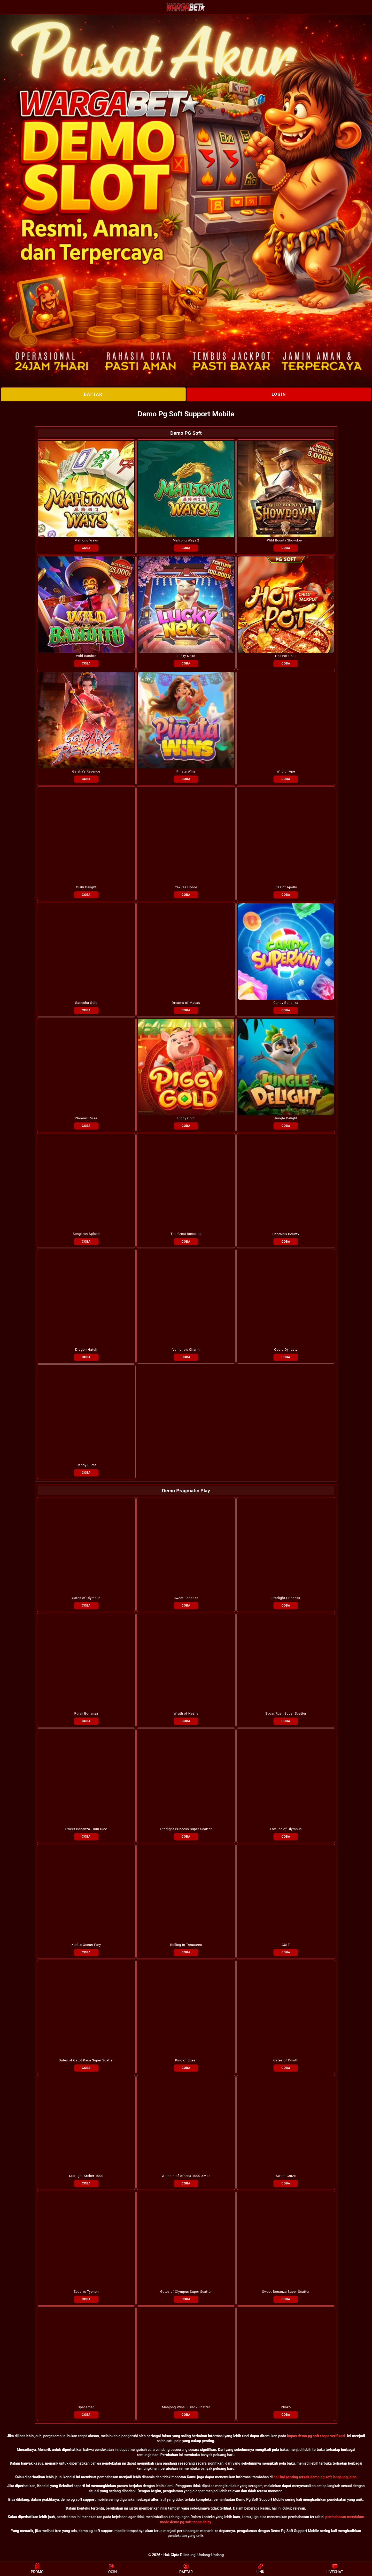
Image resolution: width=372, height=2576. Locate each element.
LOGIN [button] (111, 2568)
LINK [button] (260, 2568)
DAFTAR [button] (186, 2568)
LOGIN (279, 394)
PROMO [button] (37, 2568)
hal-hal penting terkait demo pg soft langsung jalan (315, 2477)
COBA (86, 548)
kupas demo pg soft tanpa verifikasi (316, 2436)
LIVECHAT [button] (335, 2568)
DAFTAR (93, 394)
